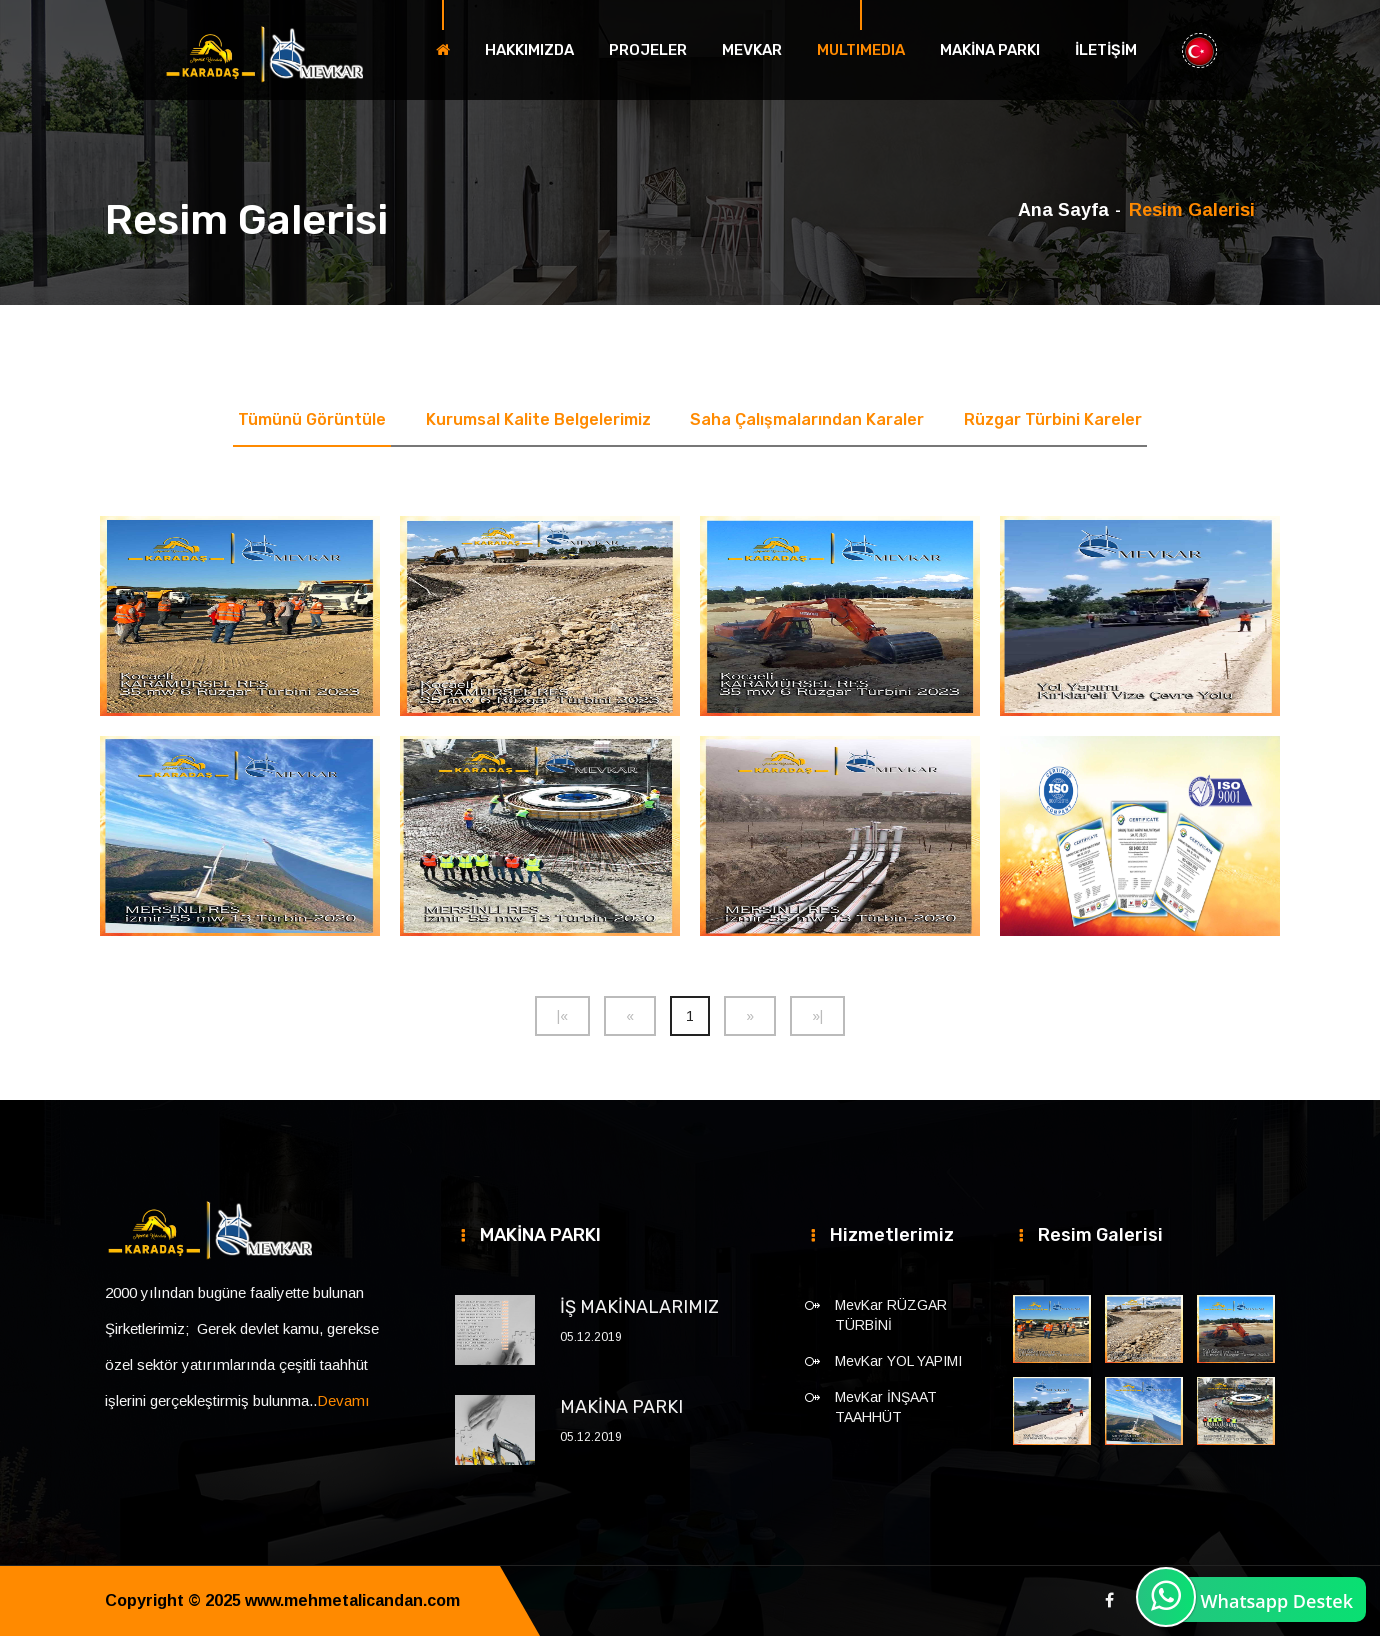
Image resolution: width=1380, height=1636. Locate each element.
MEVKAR (752, 50)
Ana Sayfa (1063, 210)
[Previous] (562, 1016)
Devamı (343, 1400)
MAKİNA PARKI (990, 50)
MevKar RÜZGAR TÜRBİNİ (891, 1315)
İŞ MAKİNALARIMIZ (639, 1307)
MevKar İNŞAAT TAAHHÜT (886, 1407)
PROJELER (648, 50)
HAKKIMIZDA (529, 50)
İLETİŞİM (1106, 50)
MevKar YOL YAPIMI (898, 1361)
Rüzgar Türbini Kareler (1054, 419)
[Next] (750, 1016)
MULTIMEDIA (861, 50)
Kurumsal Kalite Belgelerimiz (538, 419)
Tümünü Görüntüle (312, 419)
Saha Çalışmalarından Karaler (808, 419)
